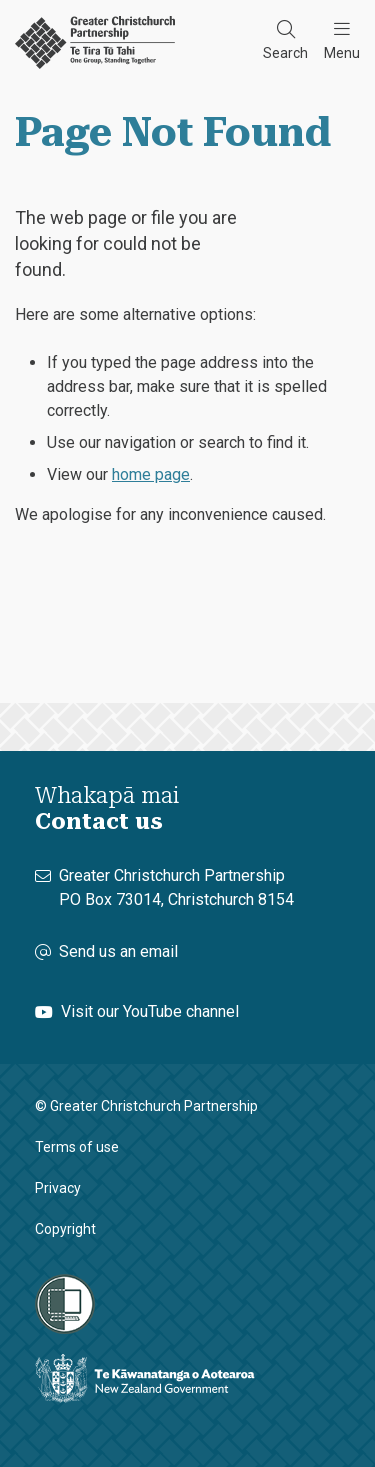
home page (151, 474)
